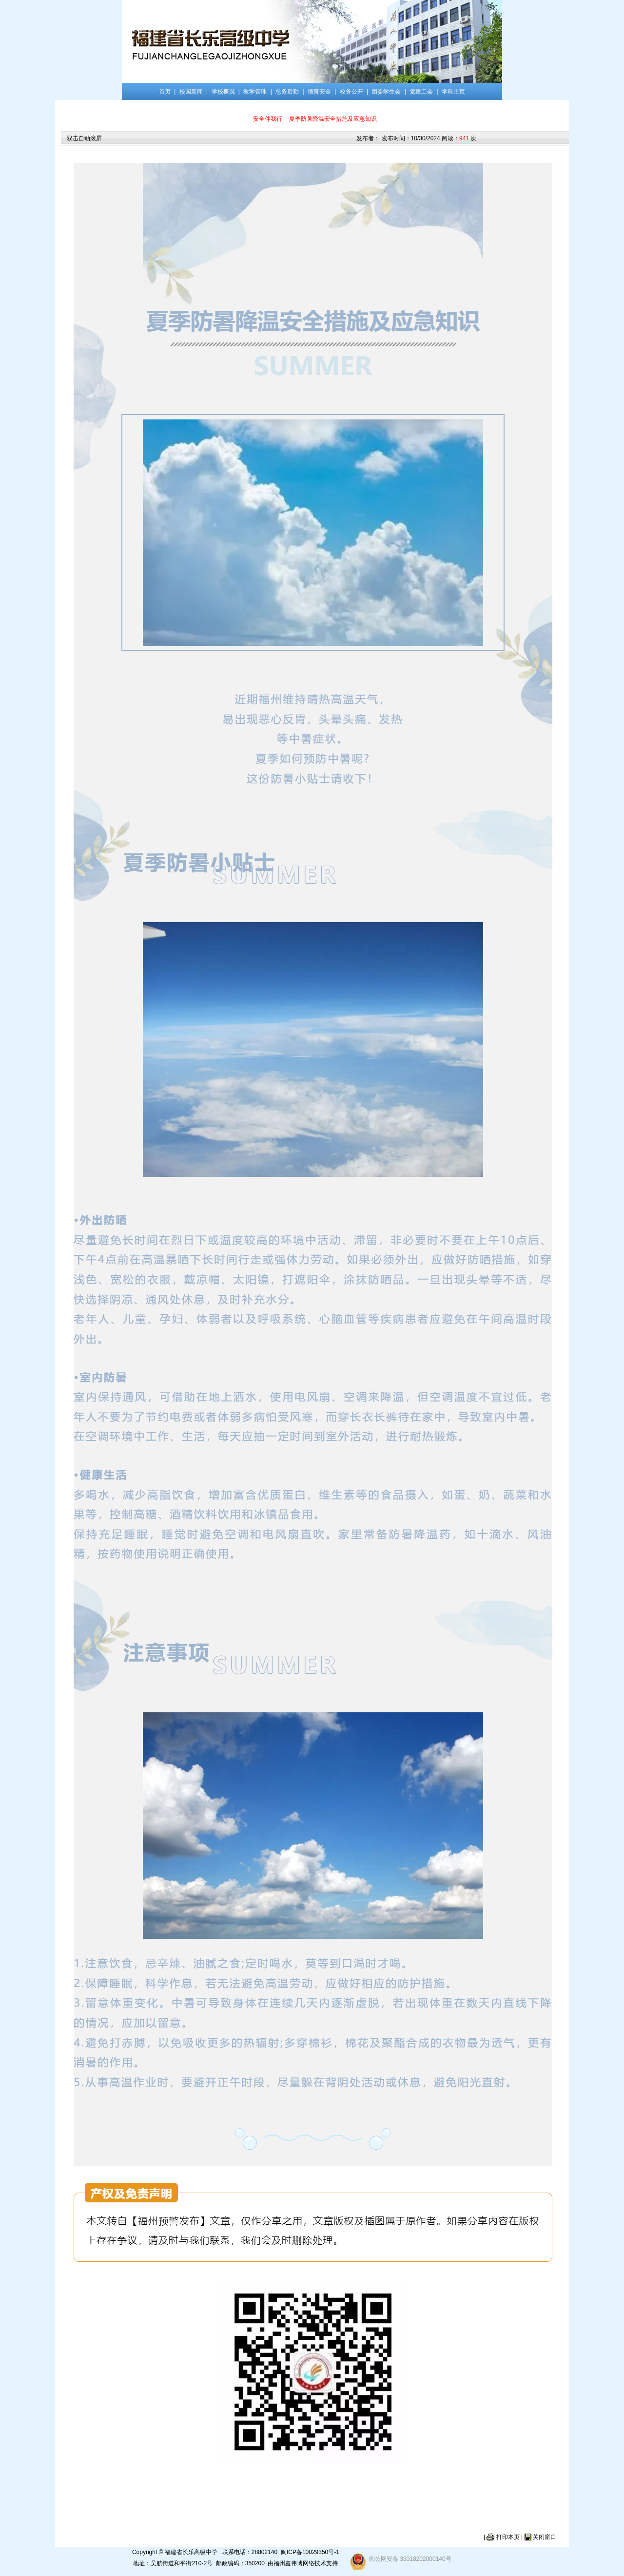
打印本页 (508, 2537)
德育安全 (319, 91)
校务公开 (351, 91)
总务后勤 (287, 91)
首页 (165, 91)
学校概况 (223, 91)
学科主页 (453, 91)
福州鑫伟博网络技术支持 (305, 2563)
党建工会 (421, 91)
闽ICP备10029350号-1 (310, 2552)
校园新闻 (191, 91)
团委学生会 (386, 91)
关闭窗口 (544, 2537)
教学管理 (255, 91)
